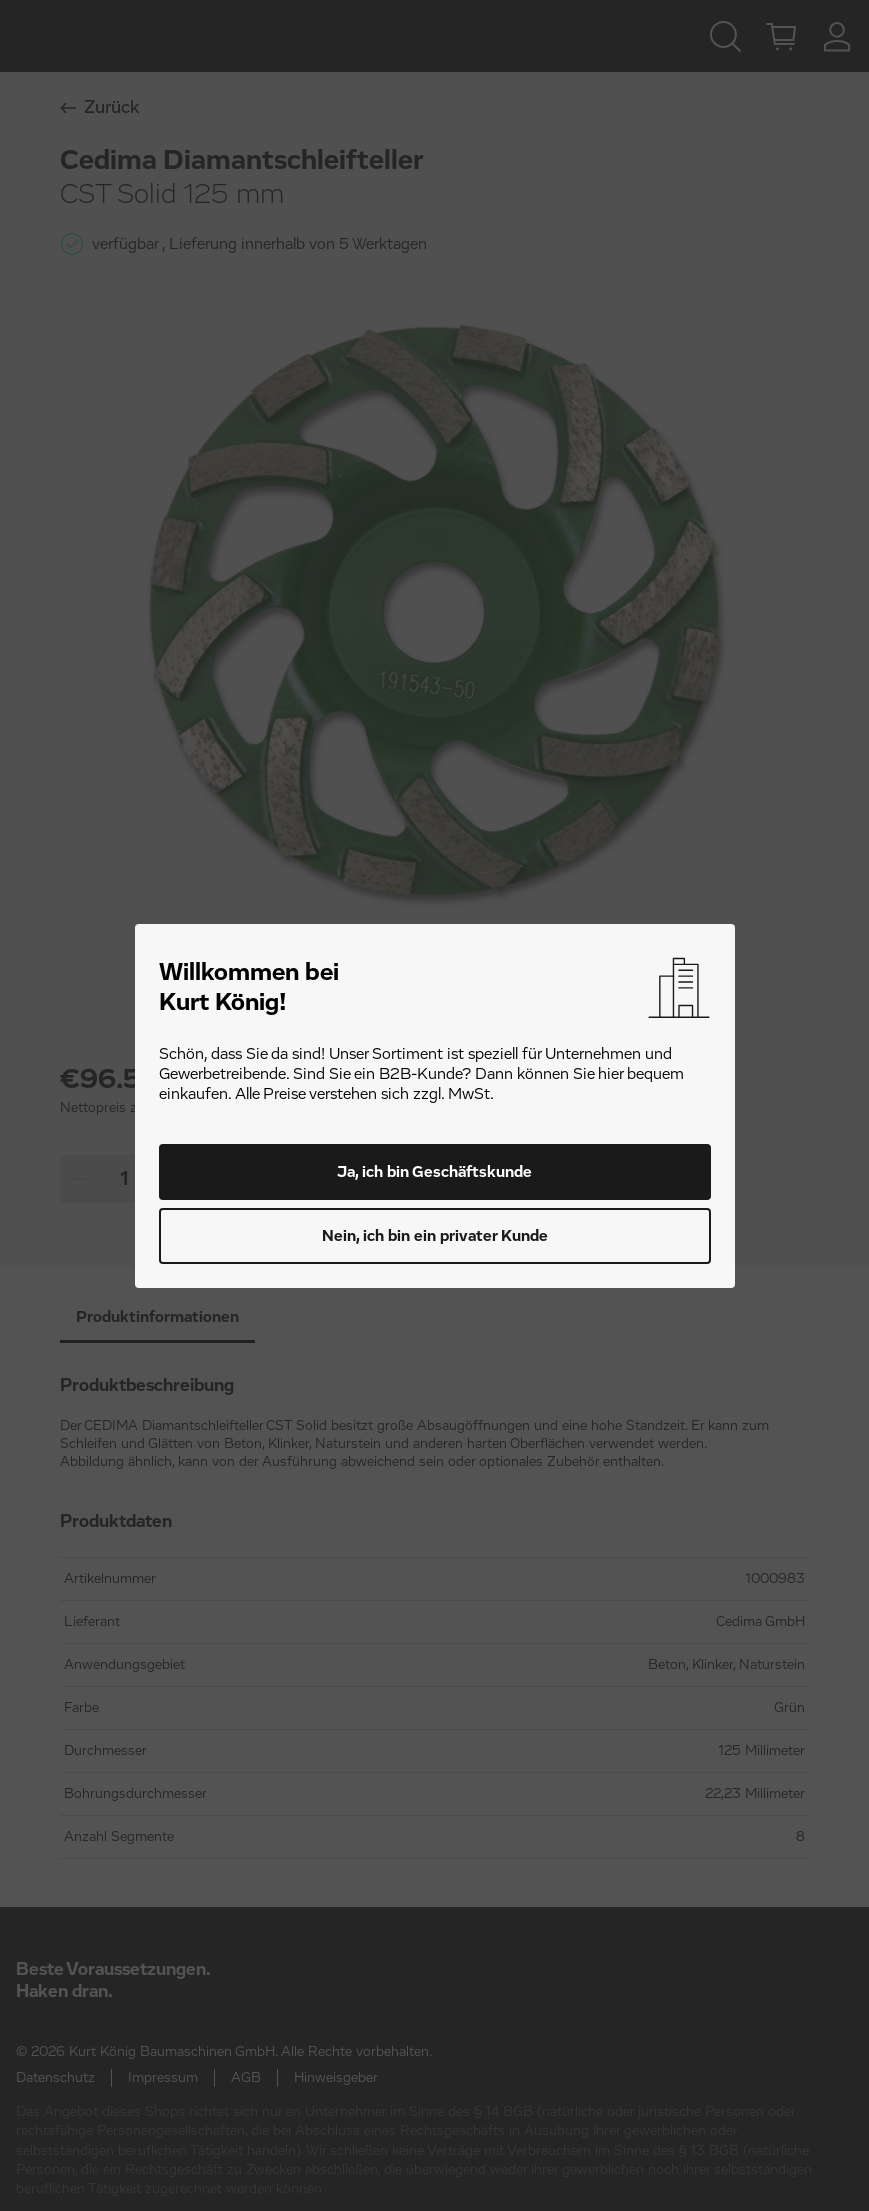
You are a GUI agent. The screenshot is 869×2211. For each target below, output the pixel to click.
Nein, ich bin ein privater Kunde (435, 1236)
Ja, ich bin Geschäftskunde (434, 1172)
